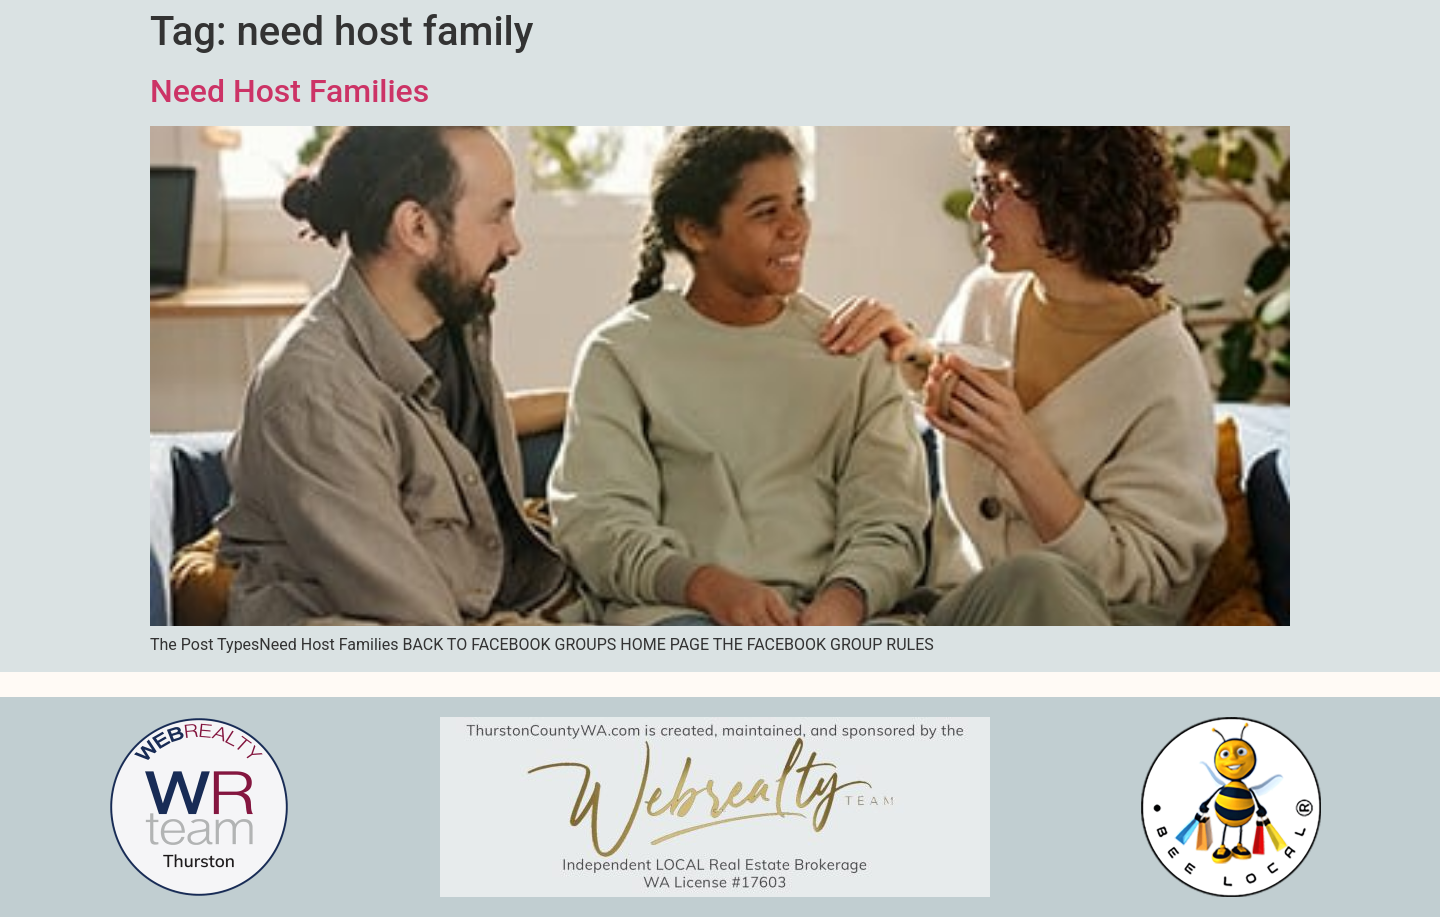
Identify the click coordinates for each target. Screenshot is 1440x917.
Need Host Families (289, 91)
